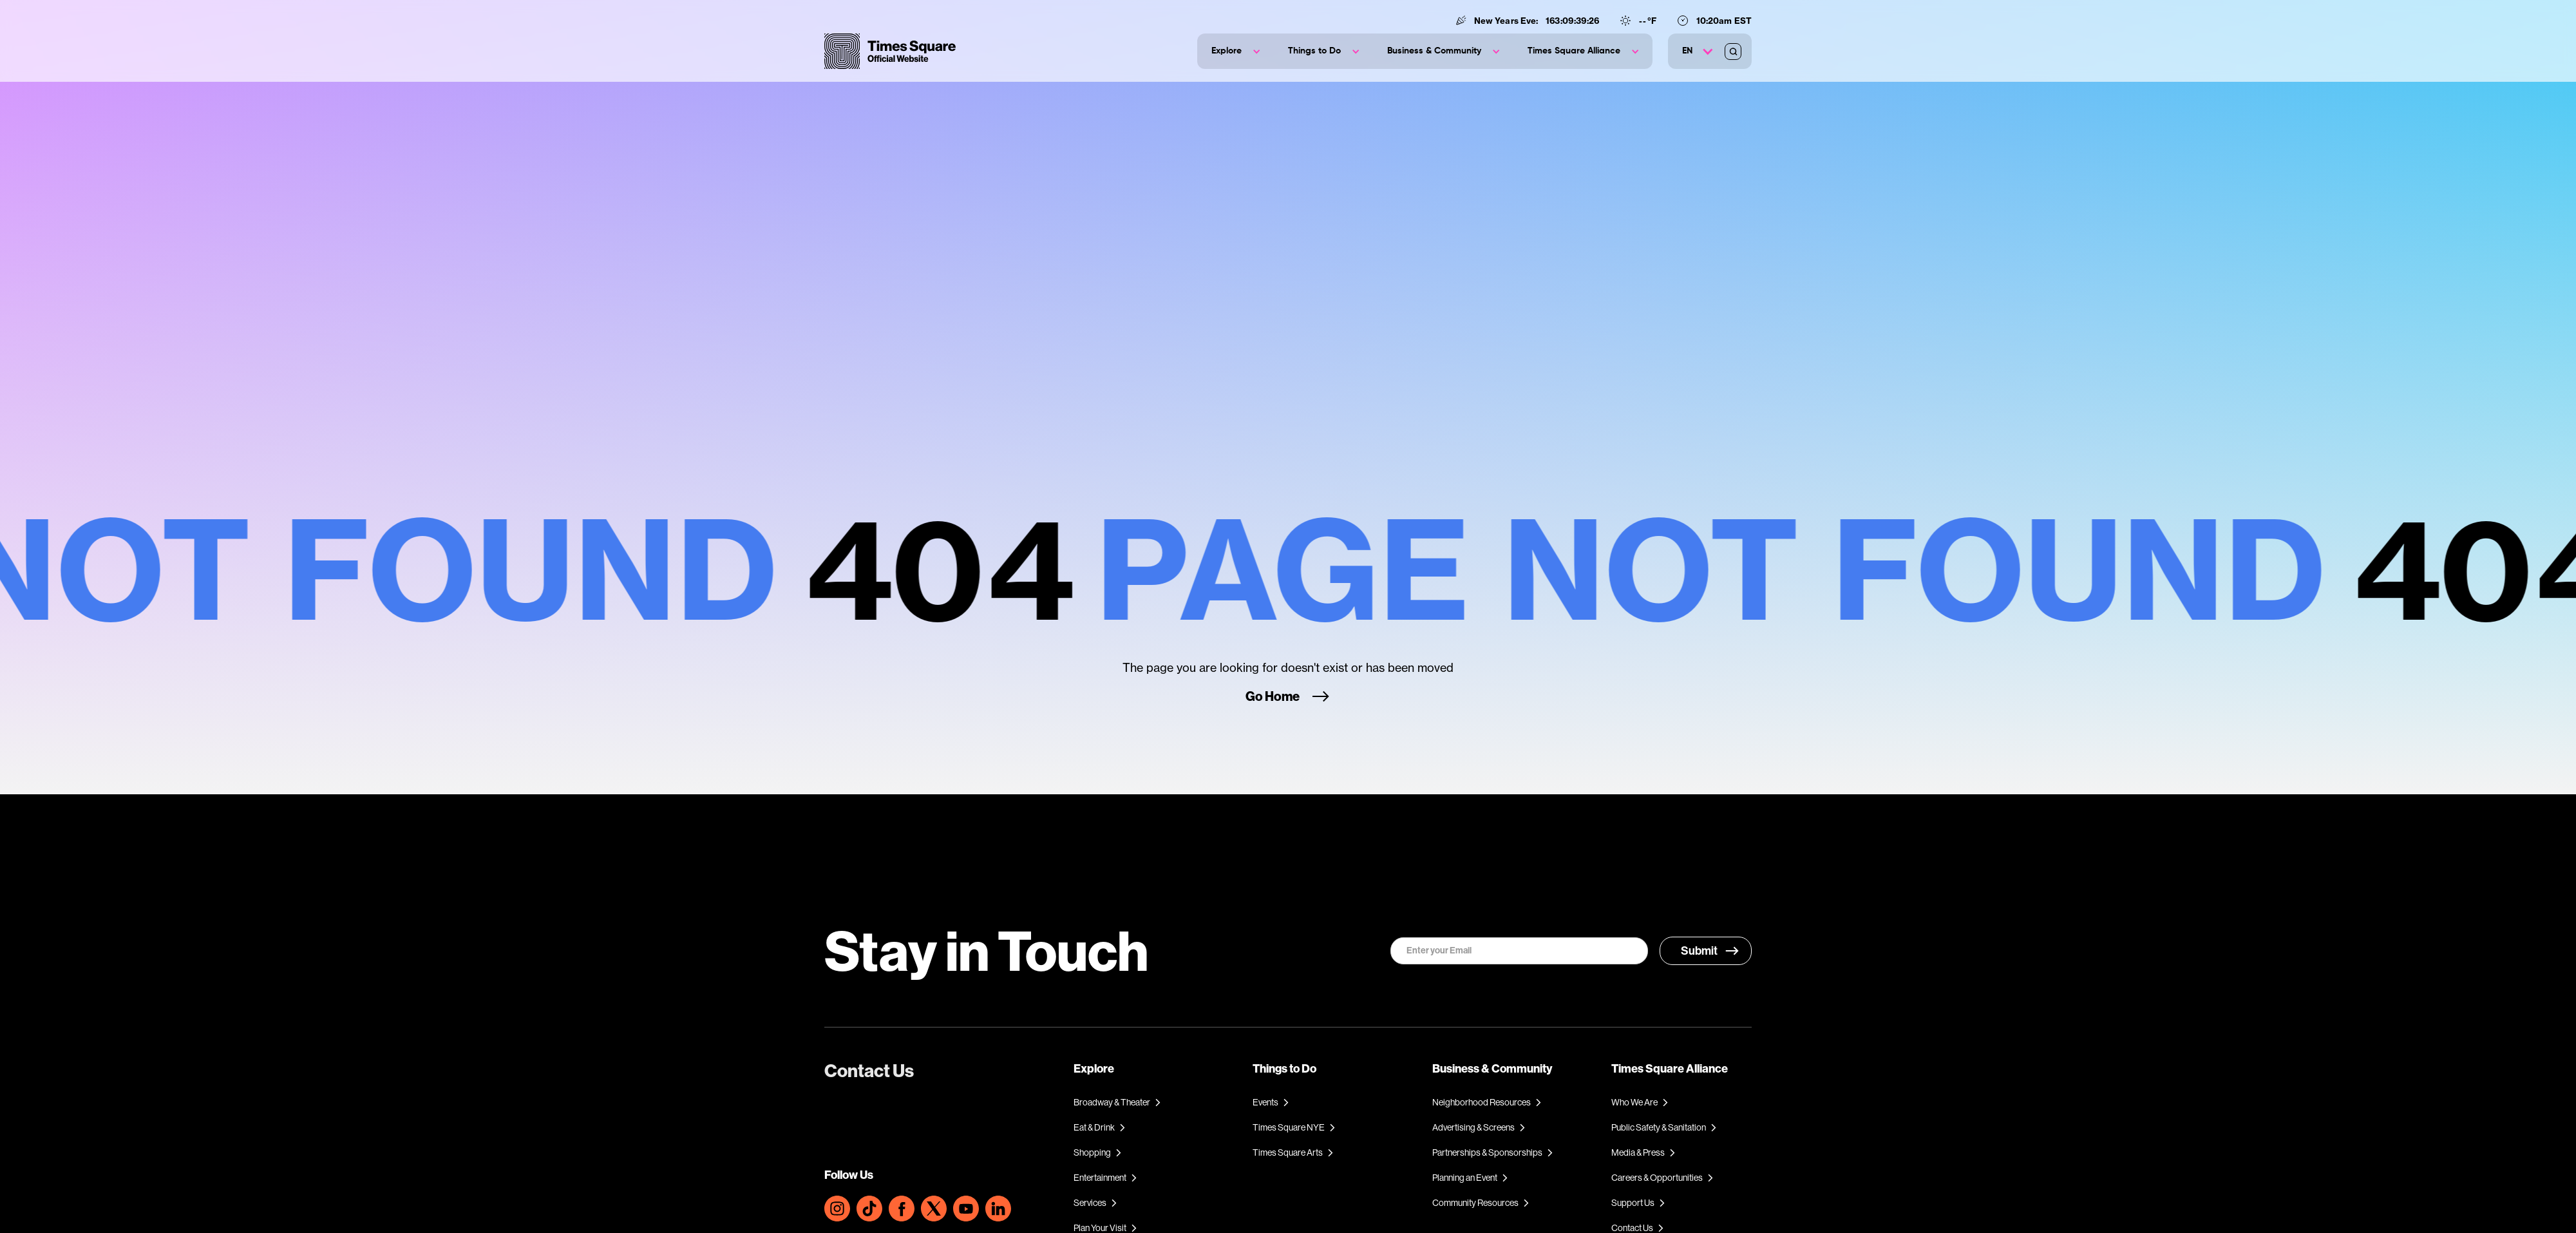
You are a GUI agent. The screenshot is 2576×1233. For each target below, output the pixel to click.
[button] (1235, 51)
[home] (890, 51)
